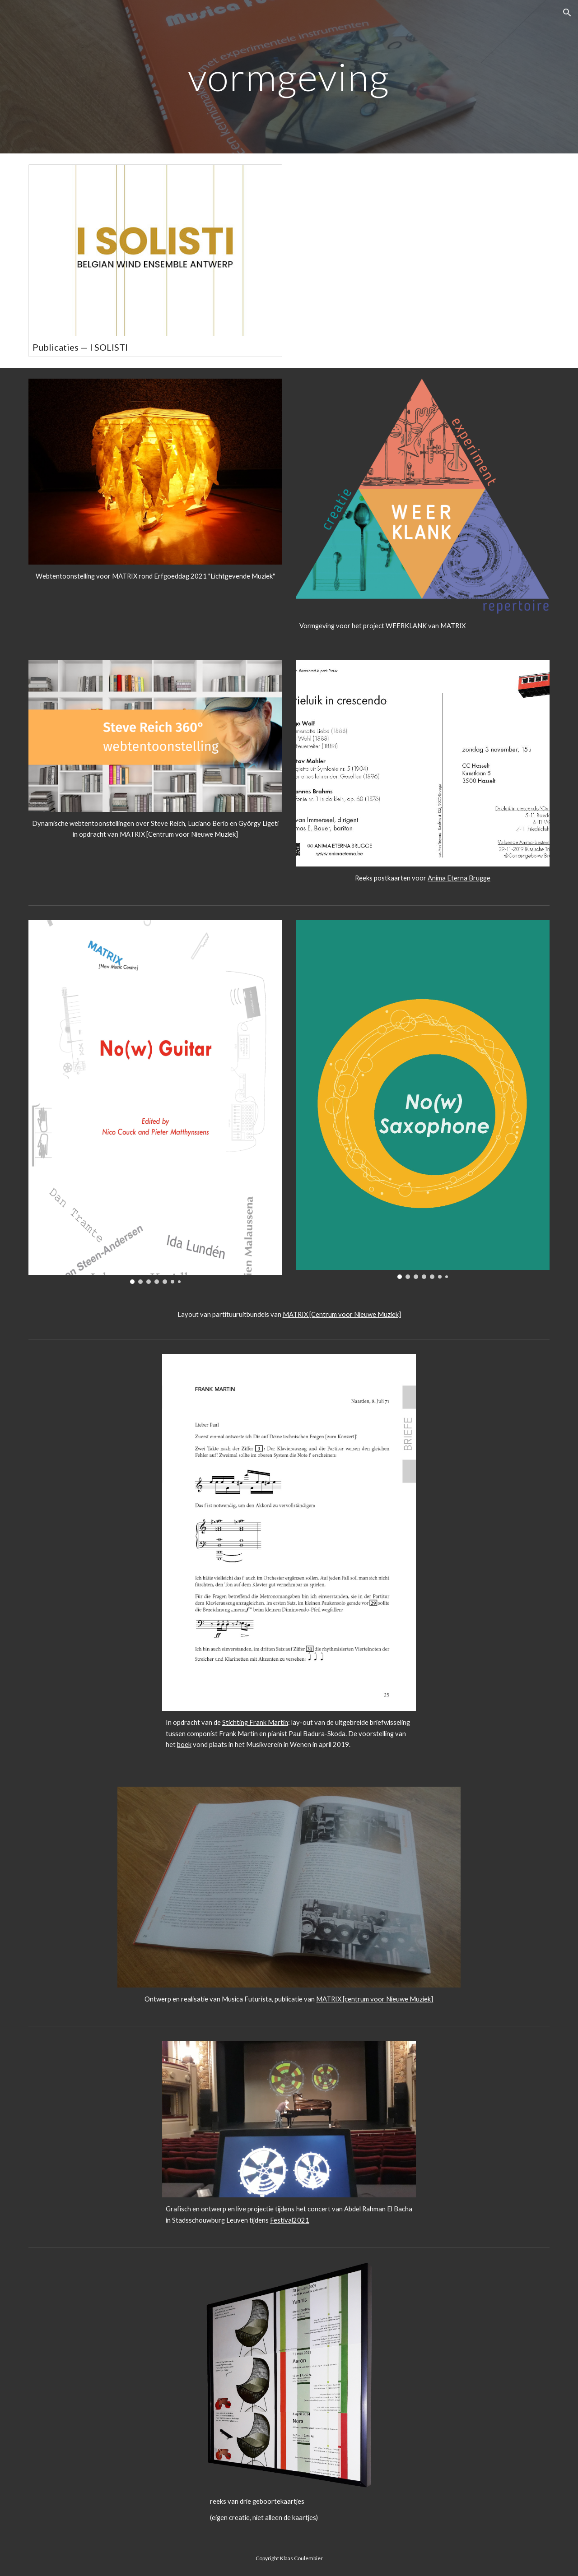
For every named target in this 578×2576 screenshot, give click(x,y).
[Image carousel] (423, 763)
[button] (567, 12)
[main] (289, 76)
